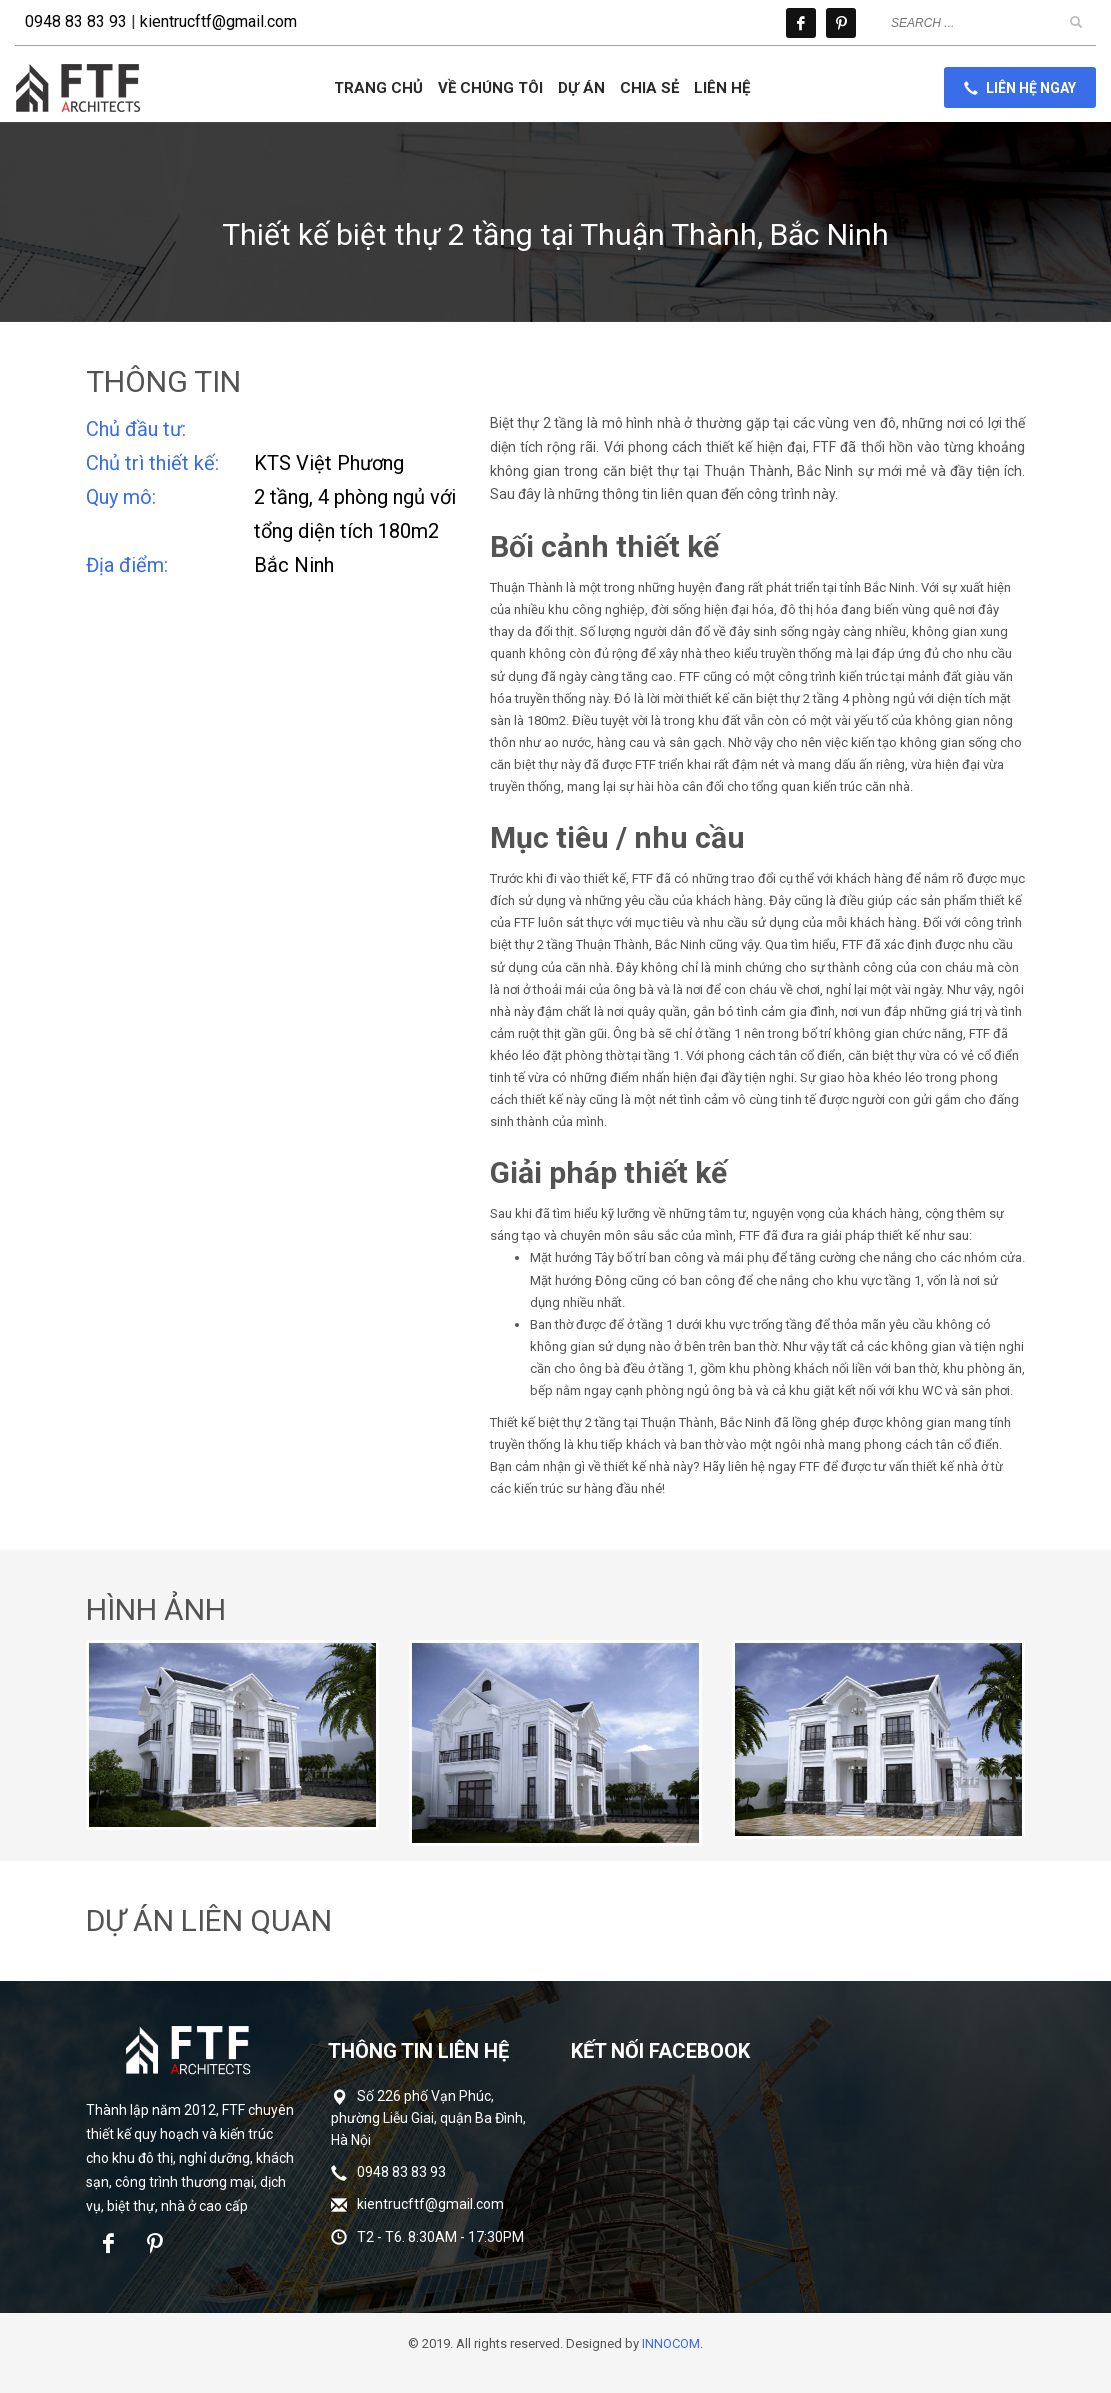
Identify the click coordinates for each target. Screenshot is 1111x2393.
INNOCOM (671, 2343)
